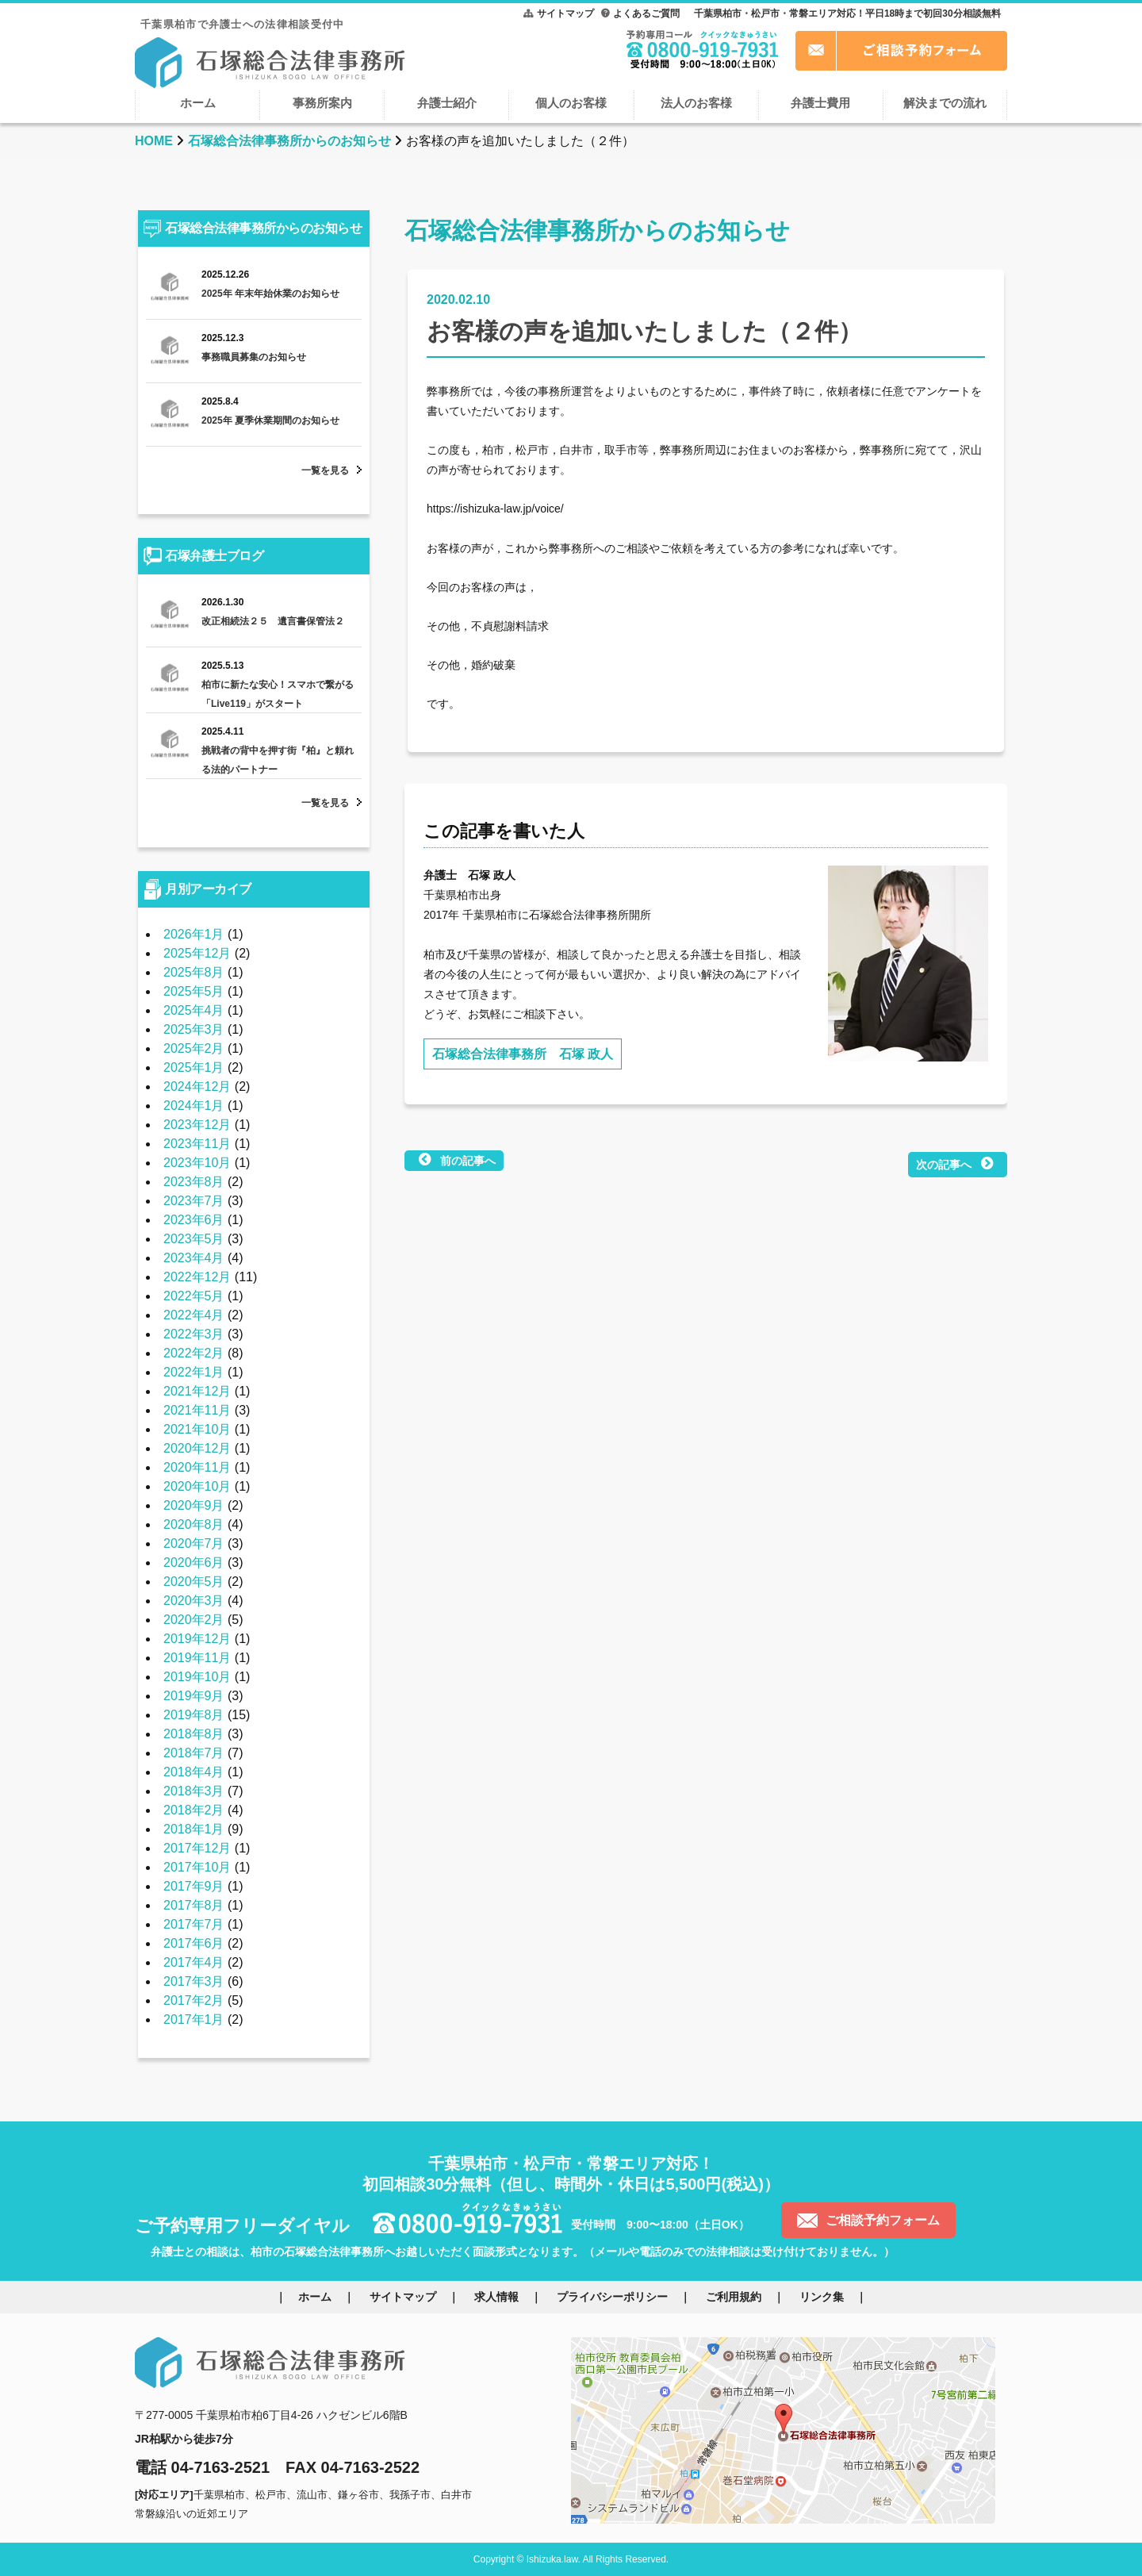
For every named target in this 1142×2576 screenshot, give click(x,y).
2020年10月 (197, 1486)
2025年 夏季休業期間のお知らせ (270, 420)
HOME (154, 141)
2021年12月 (197, 1391)
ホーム (198, 102)
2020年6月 (193, 1562)
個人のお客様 (571, 102)
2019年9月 (193, 1696)
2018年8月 (193, 1734)
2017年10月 (197, 1867)
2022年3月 (193, 1334)
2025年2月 (193, 1048)
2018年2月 (193, 1810)
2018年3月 (193, 1791)
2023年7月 (193, 1200)
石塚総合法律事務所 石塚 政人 (522, 1054)
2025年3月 (193, 1029)
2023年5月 (193, 1239)
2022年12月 (197, 1277)
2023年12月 (197, 1124)
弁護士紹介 (447, 102)
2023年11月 (197, 1143)
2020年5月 (193, 1581)
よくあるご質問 (646, 13)
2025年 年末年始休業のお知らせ (270, 293)
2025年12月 (197, 953)
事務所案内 (322, 102)
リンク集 (821, 2296)
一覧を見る (325, 470)
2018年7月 (193, 1753)
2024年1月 (193, 1105)
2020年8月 (193, 1524)
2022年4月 (193, 1315)
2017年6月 (193, 1943)
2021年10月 (197, 1429)
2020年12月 (197, 1448)
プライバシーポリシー (612, 2296)
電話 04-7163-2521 (202, 2467)
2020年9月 (193, 1505)
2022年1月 (193, 1372)
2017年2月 (193, 2000)
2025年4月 (193, 1010)
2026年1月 (193, 934)
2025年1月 (193, 1067)
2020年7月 (193, 1543)
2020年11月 (197, 1467)
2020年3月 (193, 1600)
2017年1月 (193, 2019)
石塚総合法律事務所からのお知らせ (289, 141)
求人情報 (496, 2296)
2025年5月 (193, 991)
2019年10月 (197, 1676)
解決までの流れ (945, 102)
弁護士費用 (820, 102)
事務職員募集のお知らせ (253, 357)
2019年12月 (197, 1638)
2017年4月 (193, 1962)
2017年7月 (193, 1924)
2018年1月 (193, 1829)
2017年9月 (193, 1886)
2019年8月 (193, 1715)
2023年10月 (197, 1162)
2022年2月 (193, 1353)
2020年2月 (193, 1619)
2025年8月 (193, 972)
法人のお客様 (696, 102)
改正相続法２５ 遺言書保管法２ (272, 621)
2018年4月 (193, 1772)
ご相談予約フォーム (883, 2220)
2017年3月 (193, 1981)
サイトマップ (565, 13)
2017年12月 (197, 1848)
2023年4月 (193, 1258)
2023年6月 (193, 1220)
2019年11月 (197, 1657)
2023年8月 (193, 1181)
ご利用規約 (733, 2296)
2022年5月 (193, 1296)
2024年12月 (197, 1086)
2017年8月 (193, 1905)
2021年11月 (197, 1410)
